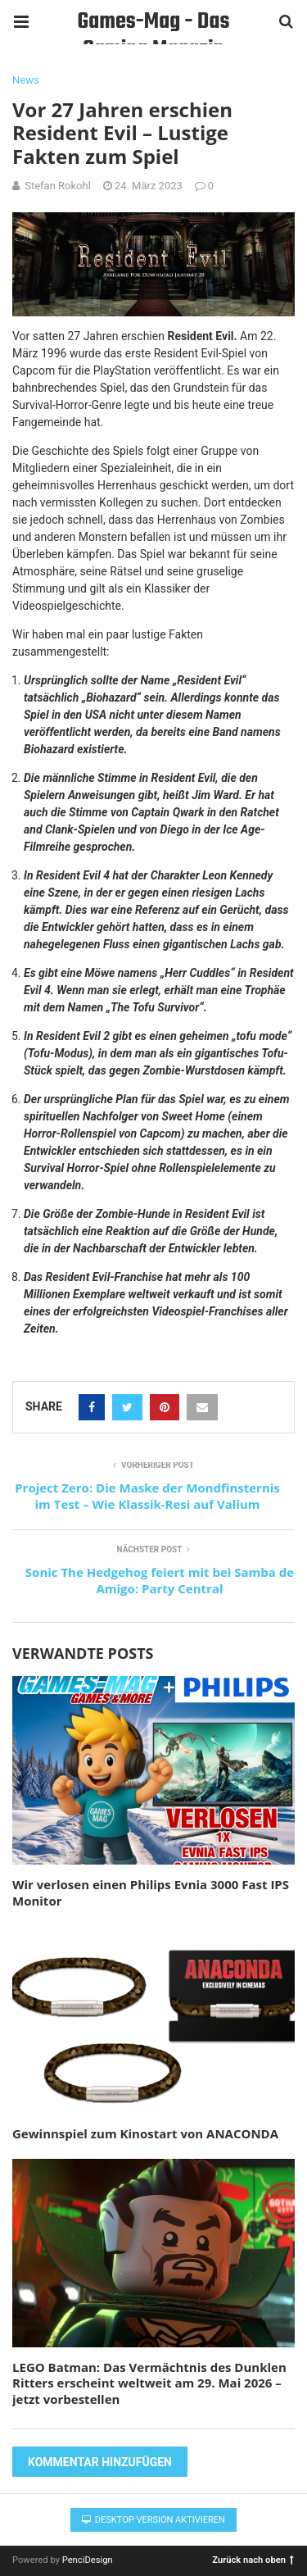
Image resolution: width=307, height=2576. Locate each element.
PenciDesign (87, 2560)
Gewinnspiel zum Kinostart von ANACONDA (145, 2133)
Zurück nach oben (253, 2559)
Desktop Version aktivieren (153, 2520)
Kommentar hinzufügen (100, 2462)
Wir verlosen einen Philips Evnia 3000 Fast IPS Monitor (150, 1892)
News (25, 80)
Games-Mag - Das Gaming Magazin (154, 24)
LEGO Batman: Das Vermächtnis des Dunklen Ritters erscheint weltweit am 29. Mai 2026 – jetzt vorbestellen (149, 2383)
